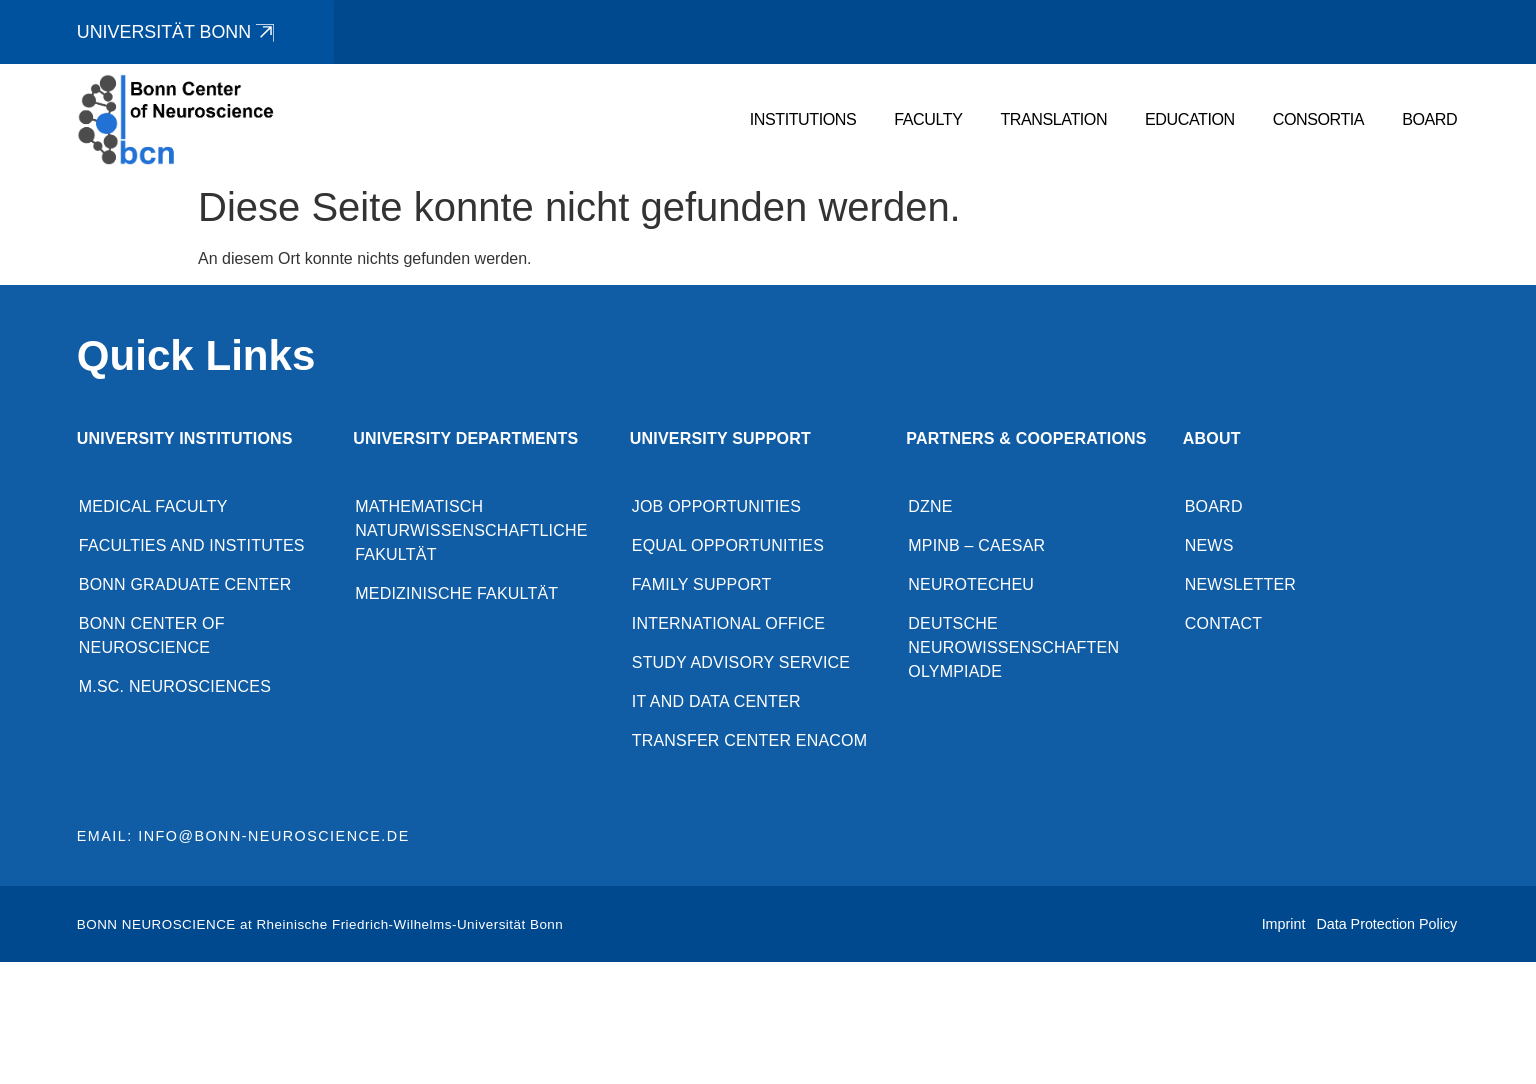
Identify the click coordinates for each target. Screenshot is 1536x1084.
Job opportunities (716, 508)
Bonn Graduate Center (185, 586)
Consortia (1318, 121)
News (1209, 547)
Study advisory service (741, 664)
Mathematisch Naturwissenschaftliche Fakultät (471, 532)
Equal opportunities (728, 547)
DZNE (930, 508)
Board (1429, 121)
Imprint (1284, 926)
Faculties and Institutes (192, 547)
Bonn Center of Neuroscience (152, 637)
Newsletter (1240, 586)
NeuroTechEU (971, 586)
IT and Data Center (716, 703)
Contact (1224, 625)
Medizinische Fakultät (456, 595)
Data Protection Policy (1386, 926)
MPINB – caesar (976, 547)
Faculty (929, 121)
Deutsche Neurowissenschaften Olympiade (1013, 649)
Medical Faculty (153, 508)
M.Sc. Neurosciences (175, 688)
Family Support (702, 586)
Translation (1054, 121)
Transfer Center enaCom (750, 742)
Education (1190, 121)
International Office (728, 625)
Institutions (803, 121)
